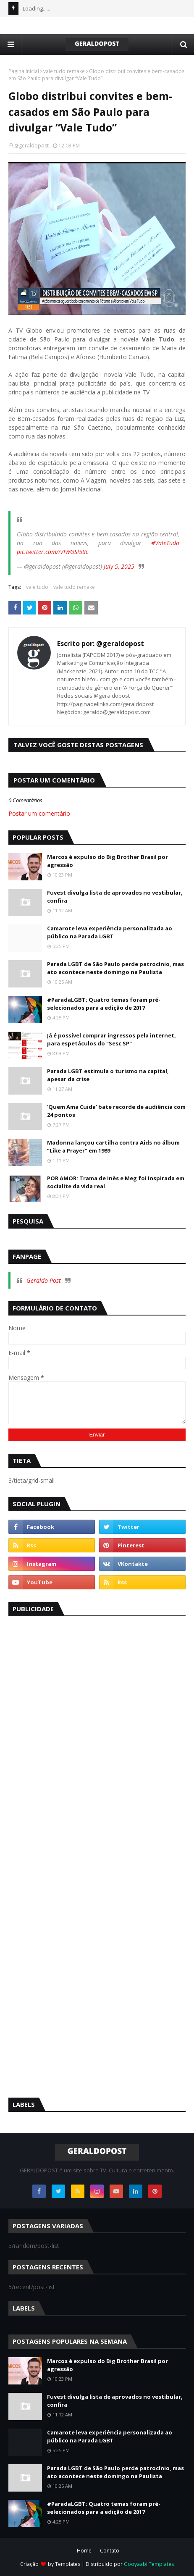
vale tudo (37, 587)
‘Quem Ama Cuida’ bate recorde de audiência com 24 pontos (116, 1111)
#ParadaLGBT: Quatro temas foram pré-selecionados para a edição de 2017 (103, 1004)
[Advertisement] (71, 1751)
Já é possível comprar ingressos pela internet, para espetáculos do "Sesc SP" (111, 1040)
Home (84, 2550)
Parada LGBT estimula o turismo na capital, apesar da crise (108, 1075)
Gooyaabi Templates (149, 2564)
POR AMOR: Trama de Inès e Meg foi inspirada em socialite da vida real (115, 1182)
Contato (109, 2550)
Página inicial (23, 71)
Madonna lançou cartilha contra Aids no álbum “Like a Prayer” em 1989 (113, 1147)
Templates (67, 2564)
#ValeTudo (165, 543)
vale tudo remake (64, 71)
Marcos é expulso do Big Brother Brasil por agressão (107, 861)
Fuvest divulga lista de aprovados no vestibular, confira (115, 897)
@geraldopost (31, 145)
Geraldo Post (43, 1280)
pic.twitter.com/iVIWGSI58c (52, 552)
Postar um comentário (39, 813)
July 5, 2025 (119, 566)
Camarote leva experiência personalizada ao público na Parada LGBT (109, 932)
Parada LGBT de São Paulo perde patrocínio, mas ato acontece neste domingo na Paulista (115, 968)
